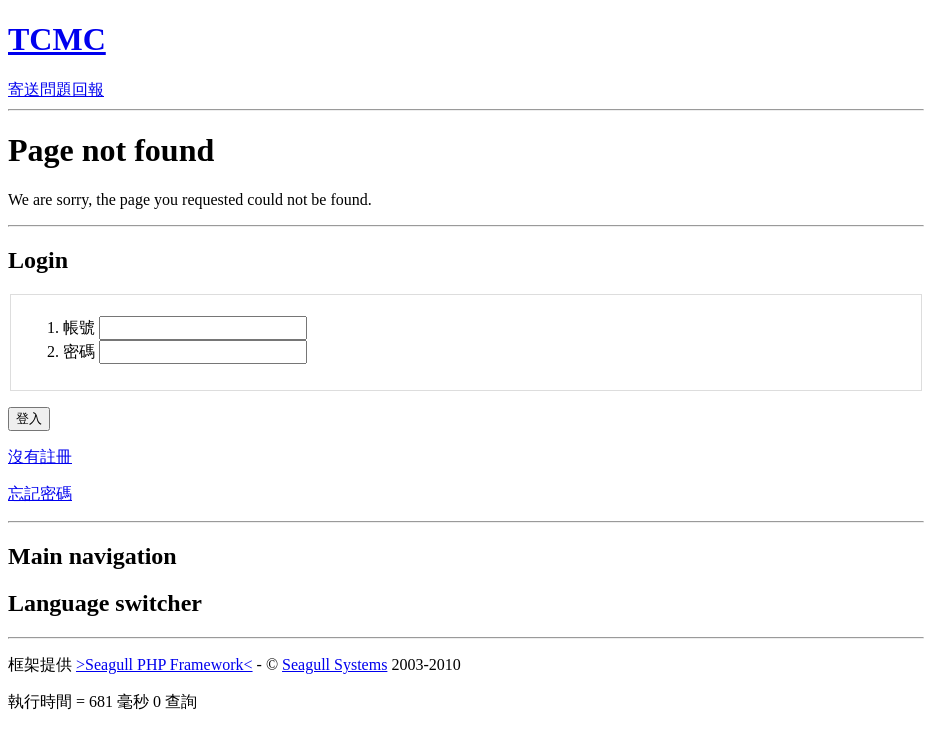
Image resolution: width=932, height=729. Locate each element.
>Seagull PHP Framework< (164, 664)
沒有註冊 (40, 456)
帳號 (81, 327)
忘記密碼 (40, 493)
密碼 (79, 351)
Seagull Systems (334, 664)
